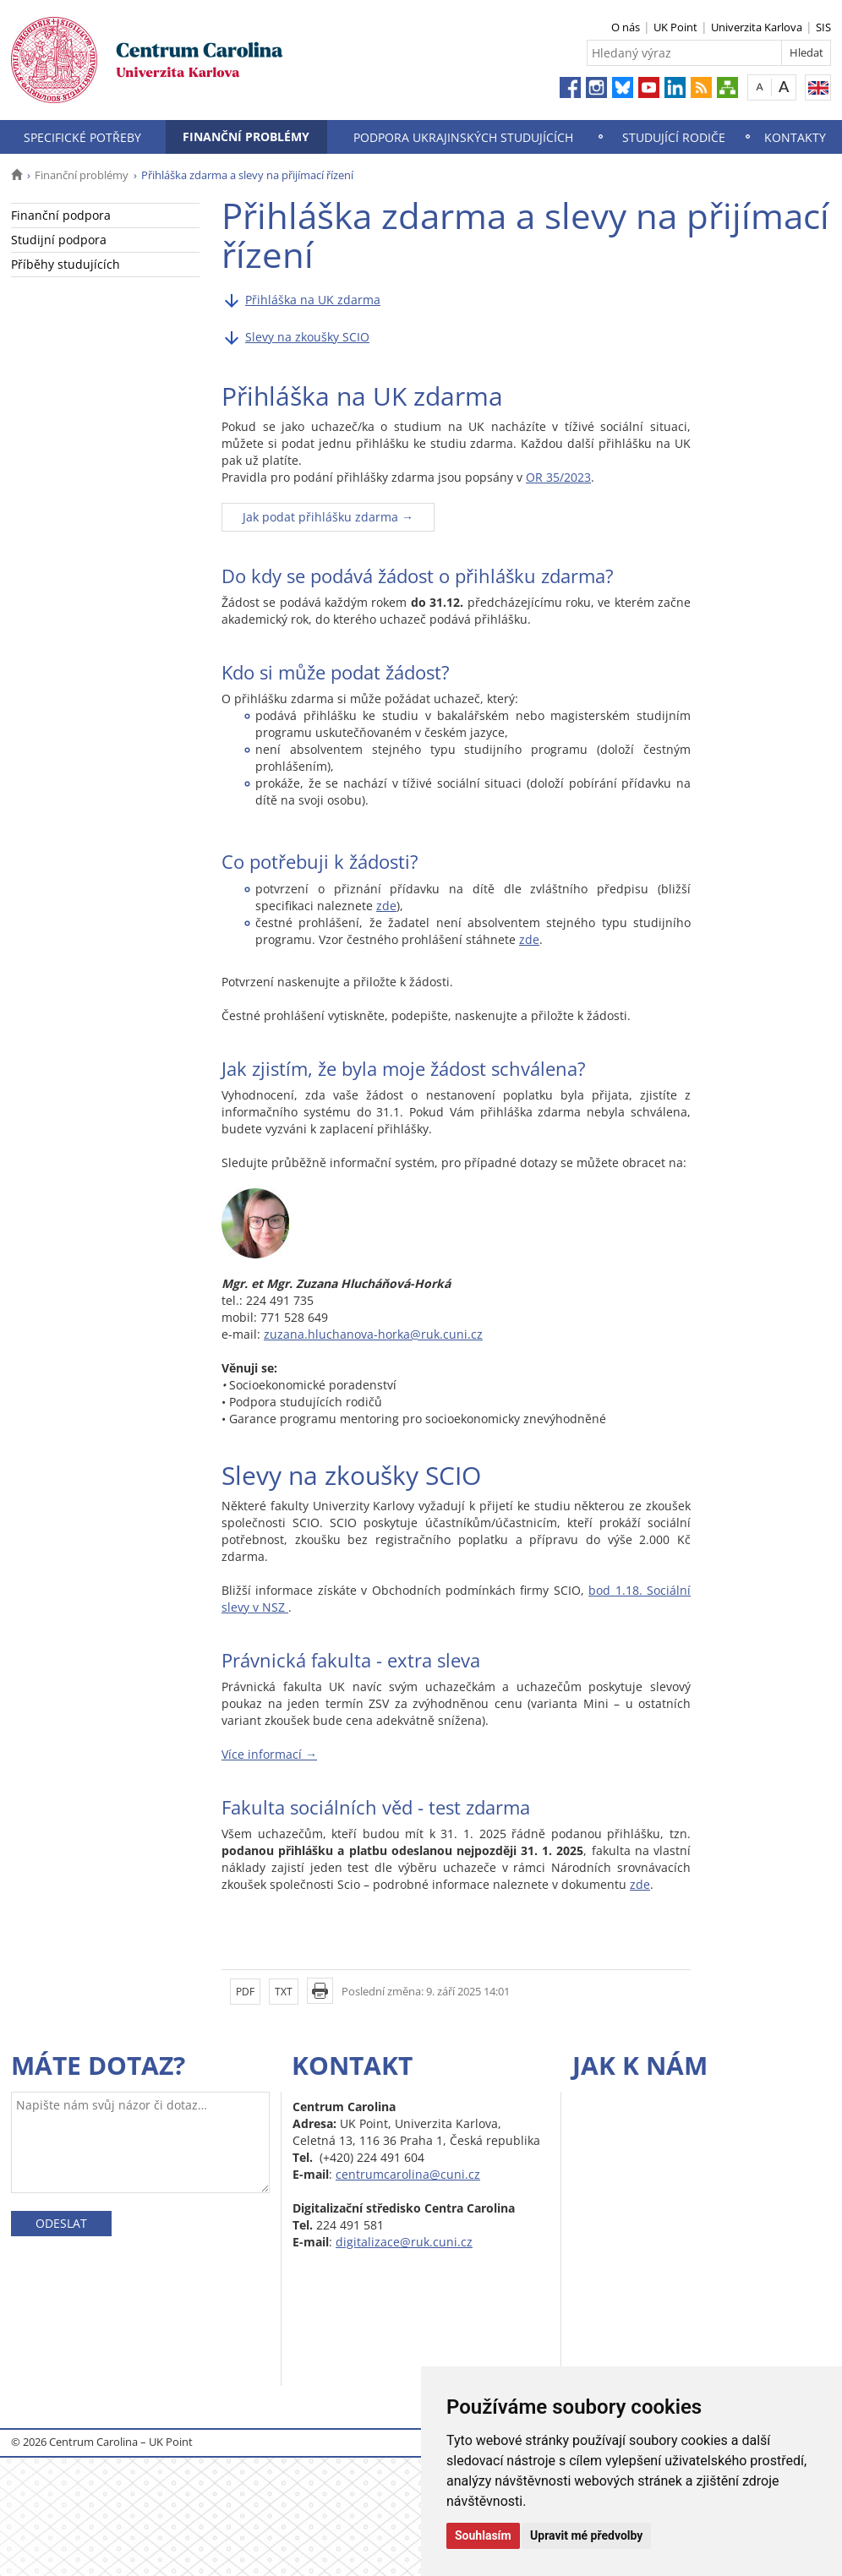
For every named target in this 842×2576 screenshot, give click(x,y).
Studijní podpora (59, 240)
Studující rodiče (673, 137)
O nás (625, 27)
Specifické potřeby (82, 137)
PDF (245, 1991)
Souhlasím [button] (483, 2535)
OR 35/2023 (558, 477)
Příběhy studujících (65, 264)
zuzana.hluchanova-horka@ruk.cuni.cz (373, 1334)
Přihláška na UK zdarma (312, 300)
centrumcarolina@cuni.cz (408, 2174)
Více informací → (269, 1754)
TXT (284, 1991)
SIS (823, 27)
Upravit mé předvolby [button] (586, 2535)
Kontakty (795, 137)
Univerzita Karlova (756, 27)
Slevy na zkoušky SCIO (307, 337)
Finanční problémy (246, 136)
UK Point (675, 27)
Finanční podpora (61, 215)
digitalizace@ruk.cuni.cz (404, 2242)
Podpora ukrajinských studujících (463, 137)
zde (386, 906)
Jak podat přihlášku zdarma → (328, 517)
